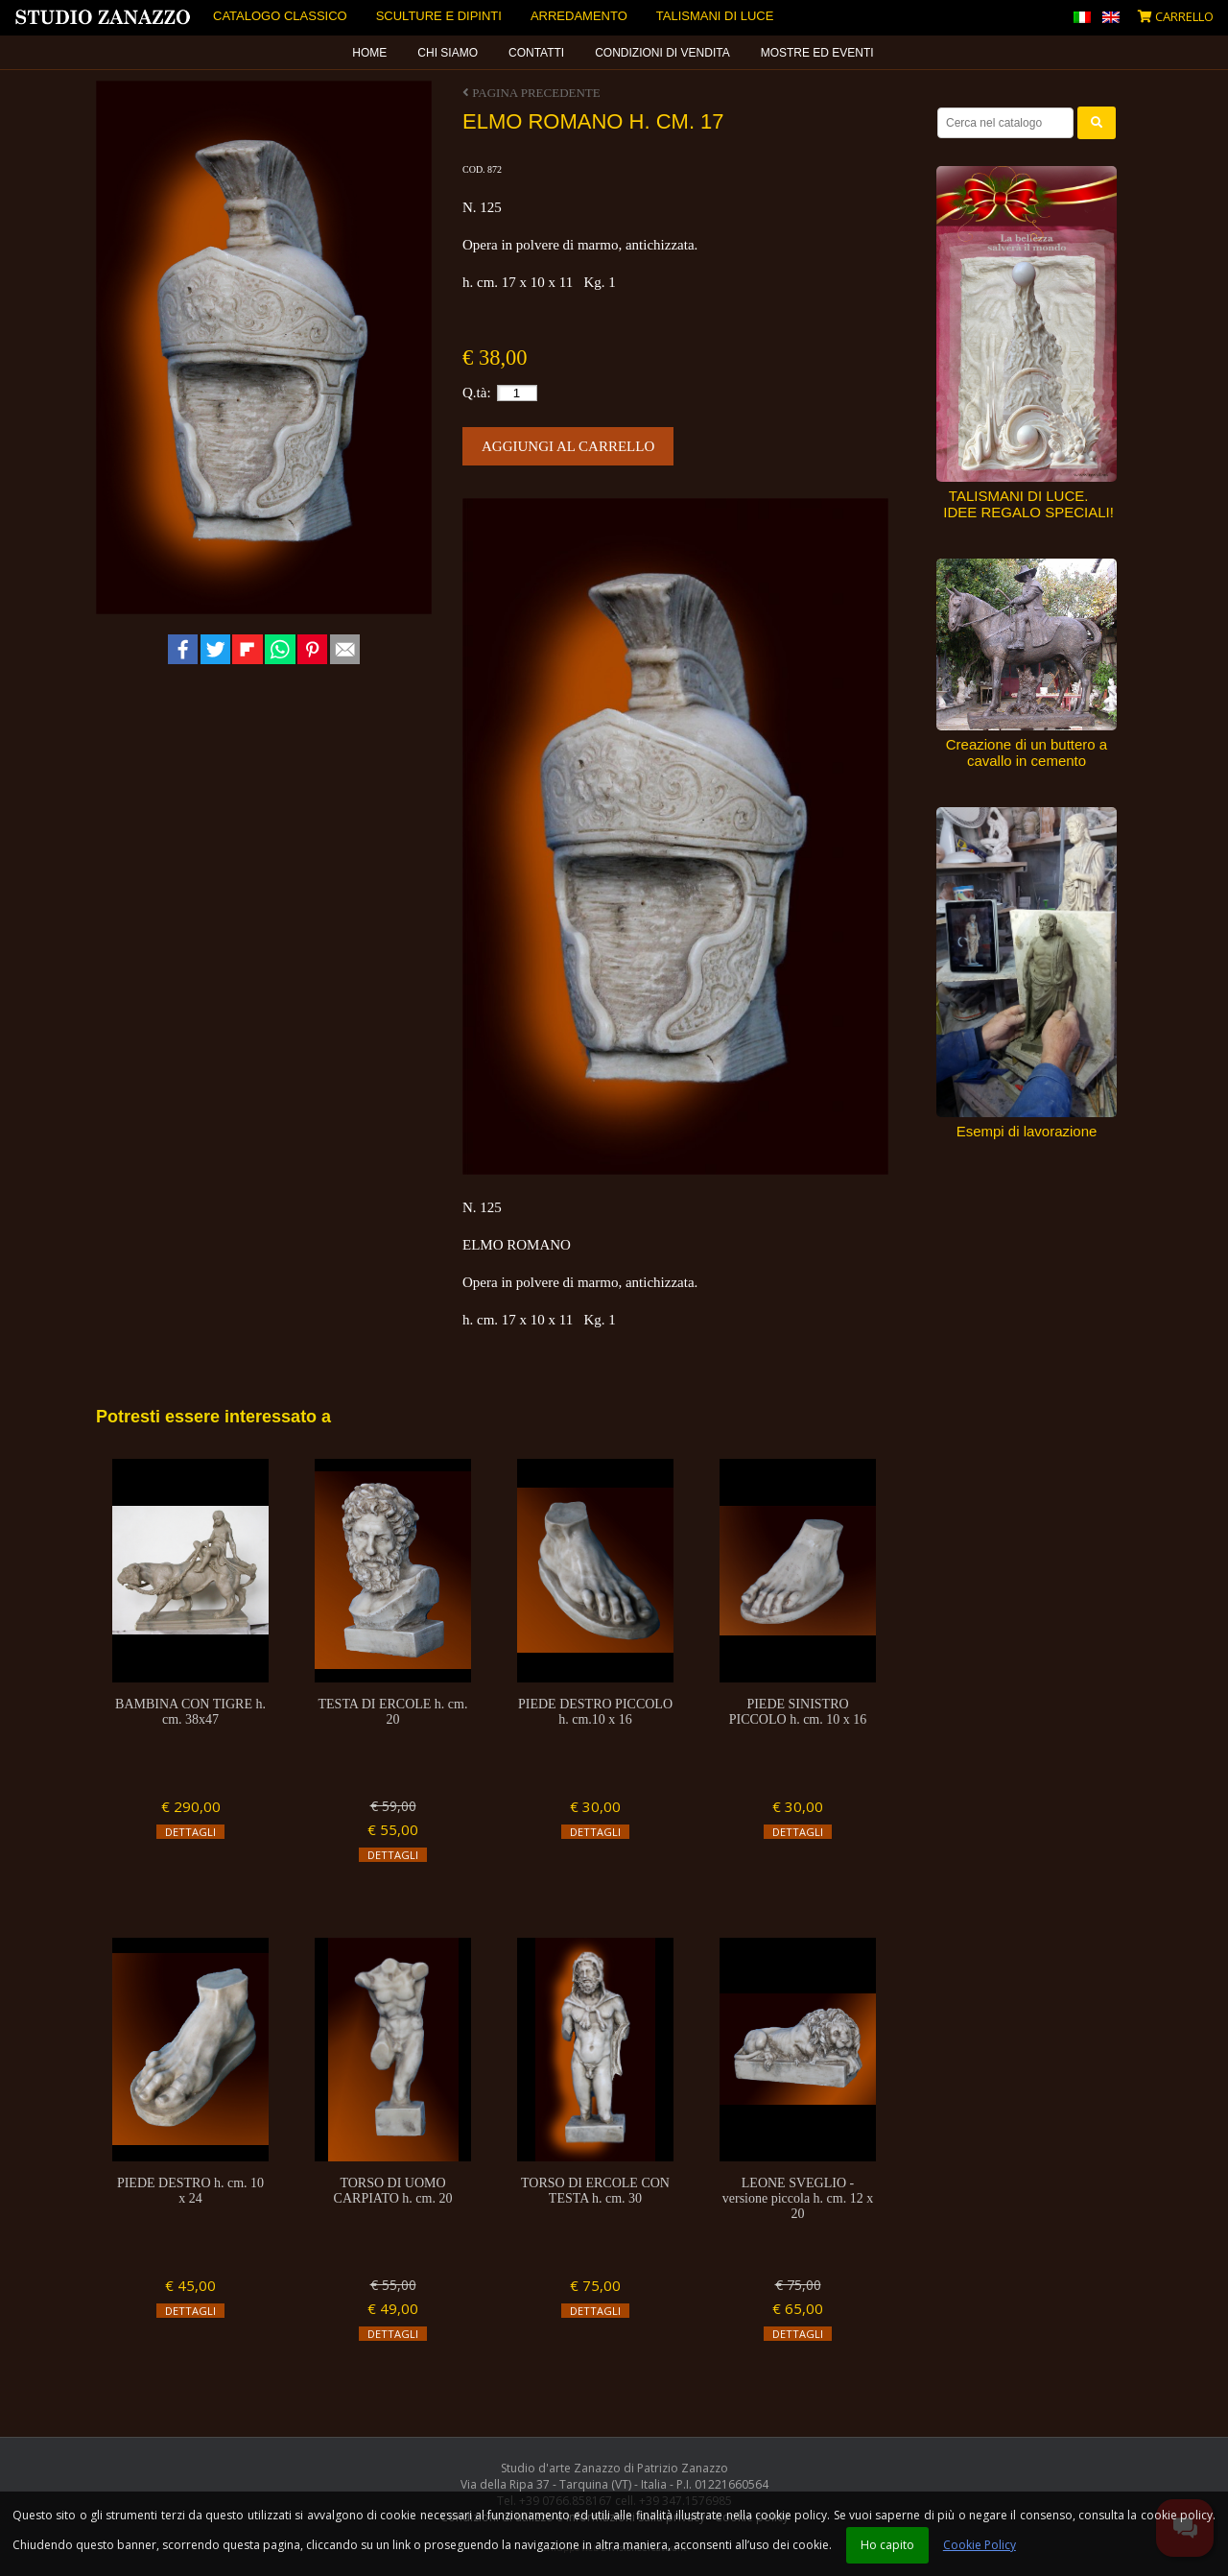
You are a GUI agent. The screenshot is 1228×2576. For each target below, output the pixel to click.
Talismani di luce (715, 16)
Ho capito (887, 2545)
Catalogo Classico (280, 16)
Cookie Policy (979, 2545)
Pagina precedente (531, 92)
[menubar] (614, 52)
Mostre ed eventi (817, 53)
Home (369, 53)
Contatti (536, 53)
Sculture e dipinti (439, 16)
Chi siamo (447, 53)
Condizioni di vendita (662, 53)
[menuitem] (370, 52)
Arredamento (579, 16)
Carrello (1176, 16)
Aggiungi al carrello (568, 446)
